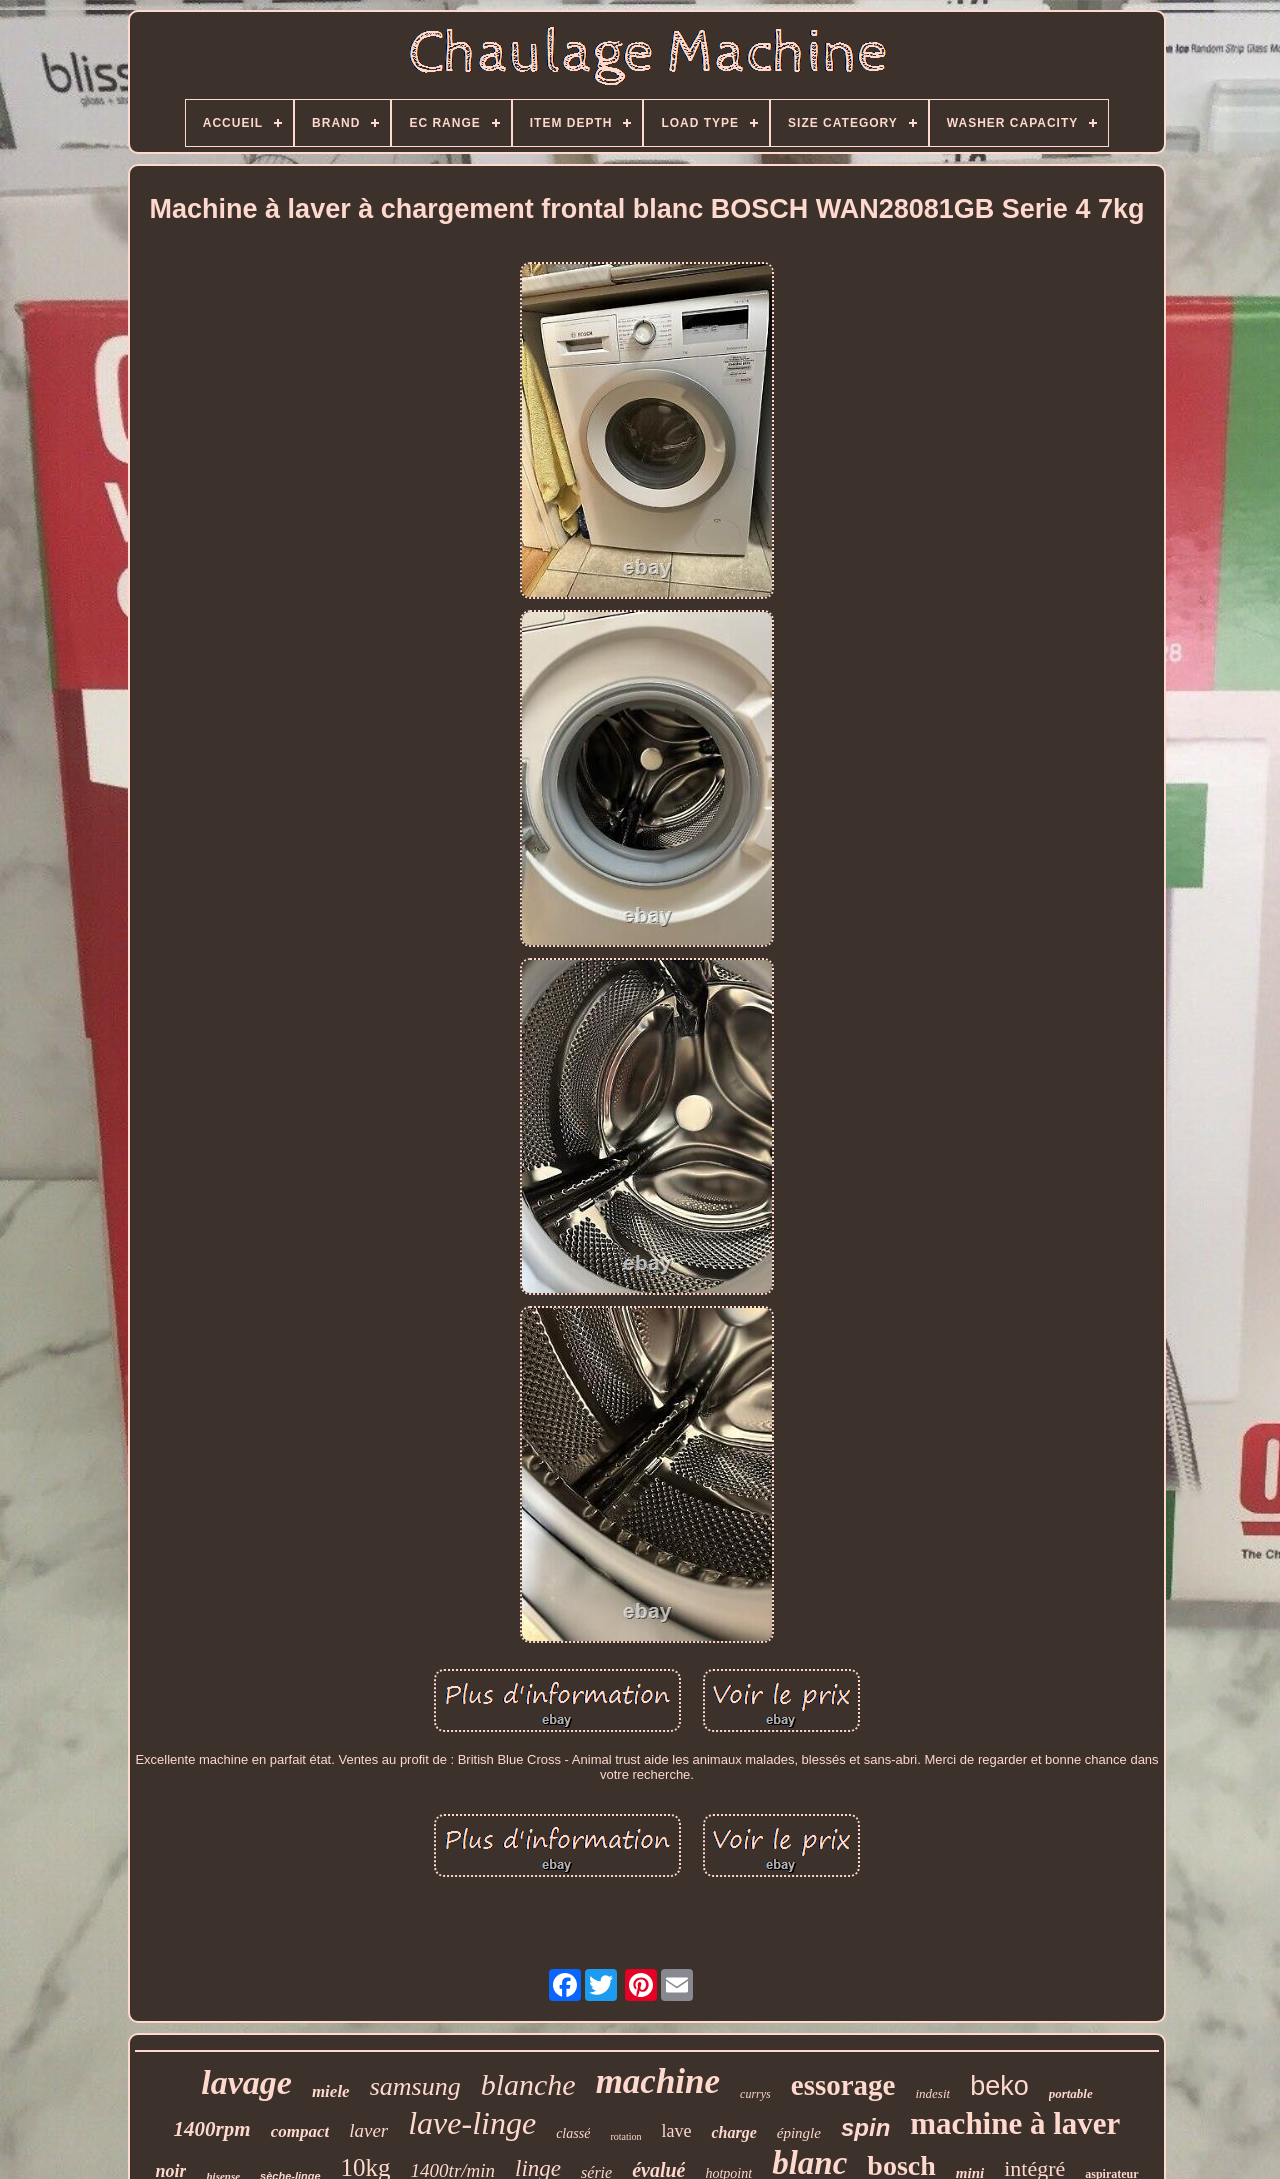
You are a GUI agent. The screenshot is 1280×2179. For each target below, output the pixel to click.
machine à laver (1015, 2123)
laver (368, 2130)
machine (658, 2081)
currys (755, 2094)
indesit (932, 2093)
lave (676, 2131)
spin (865, 2127)
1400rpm (212, 2129)
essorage (843, 2085)
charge (733, 2132)
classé (573, 2133)
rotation (625, 2136)
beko (999, 2086)
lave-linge (472, 2123)
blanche (528, 2084)
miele (331, 2091)
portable (1071, 2093)
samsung (415, 2086)
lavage (246, 2082)
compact (300, 2131)
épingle (799, 2133)
